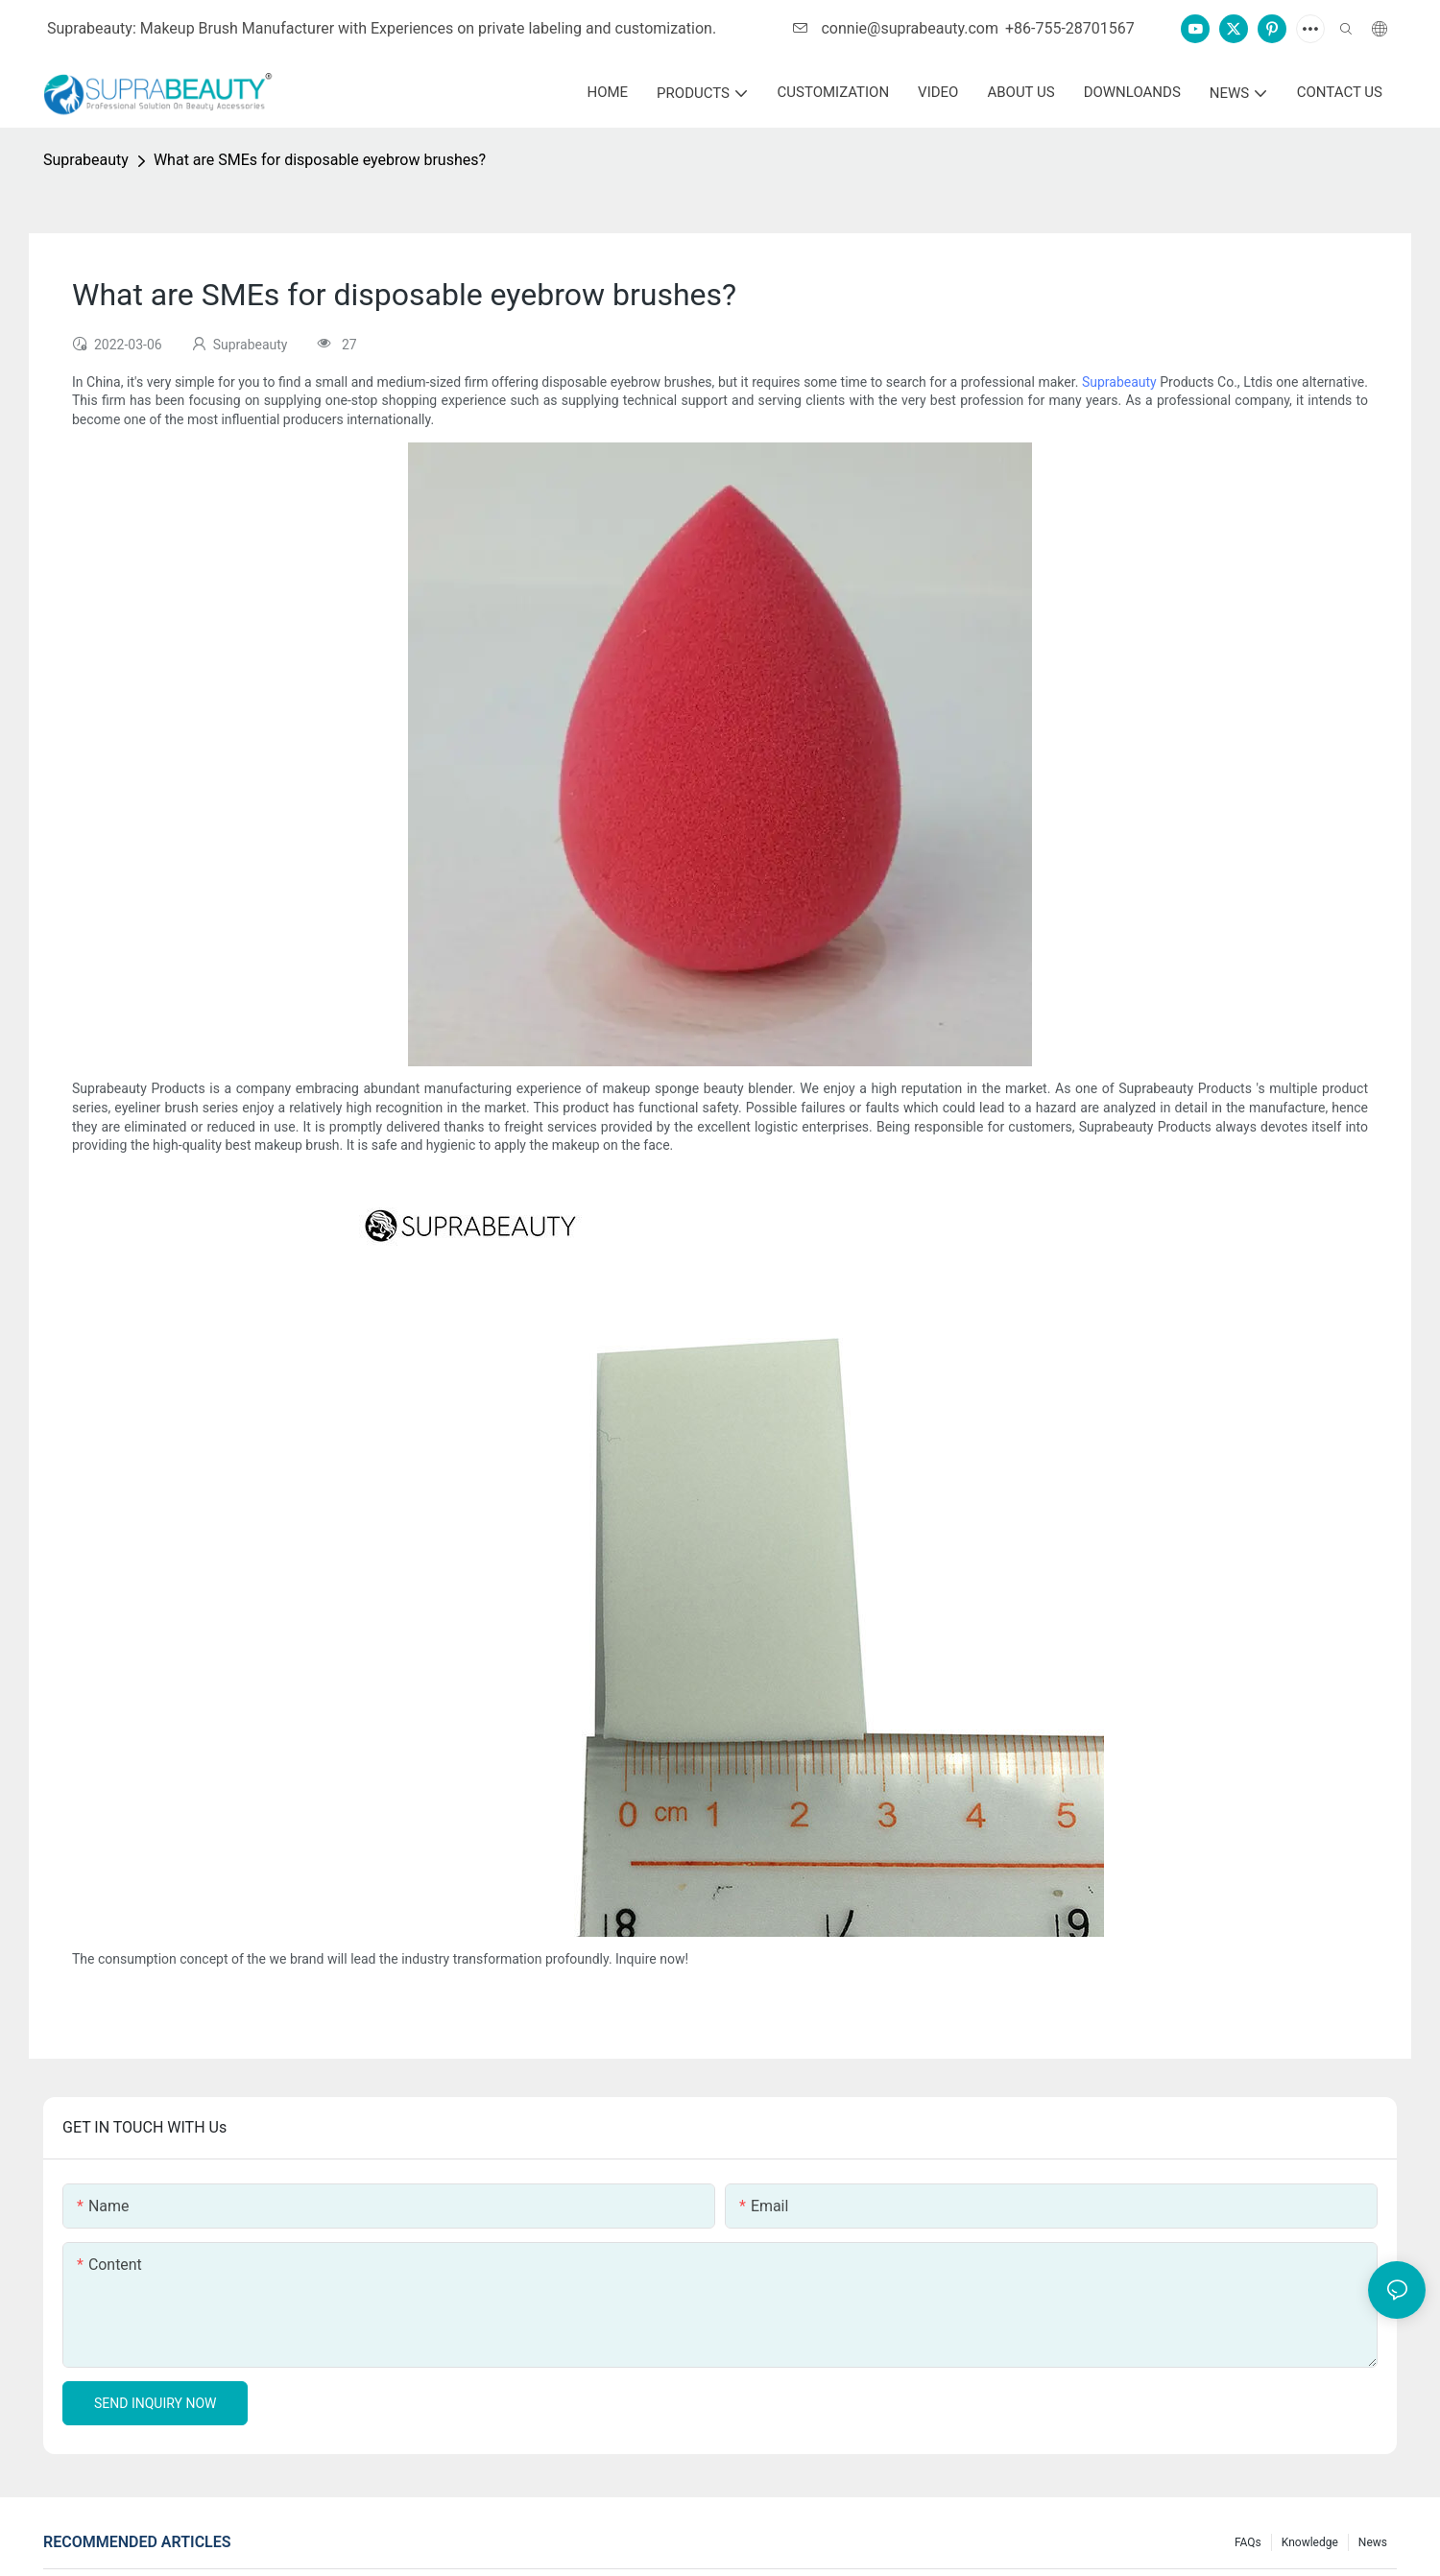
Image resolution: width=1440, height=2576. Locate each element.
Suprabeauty (86, 160)
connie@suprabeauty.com (895, 28)
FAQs (1248, 2542)
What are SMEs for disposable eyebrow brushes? (320, 160)
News (1372, 2542)
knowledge (1310, 2542)
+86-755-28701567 (1070, 28)
